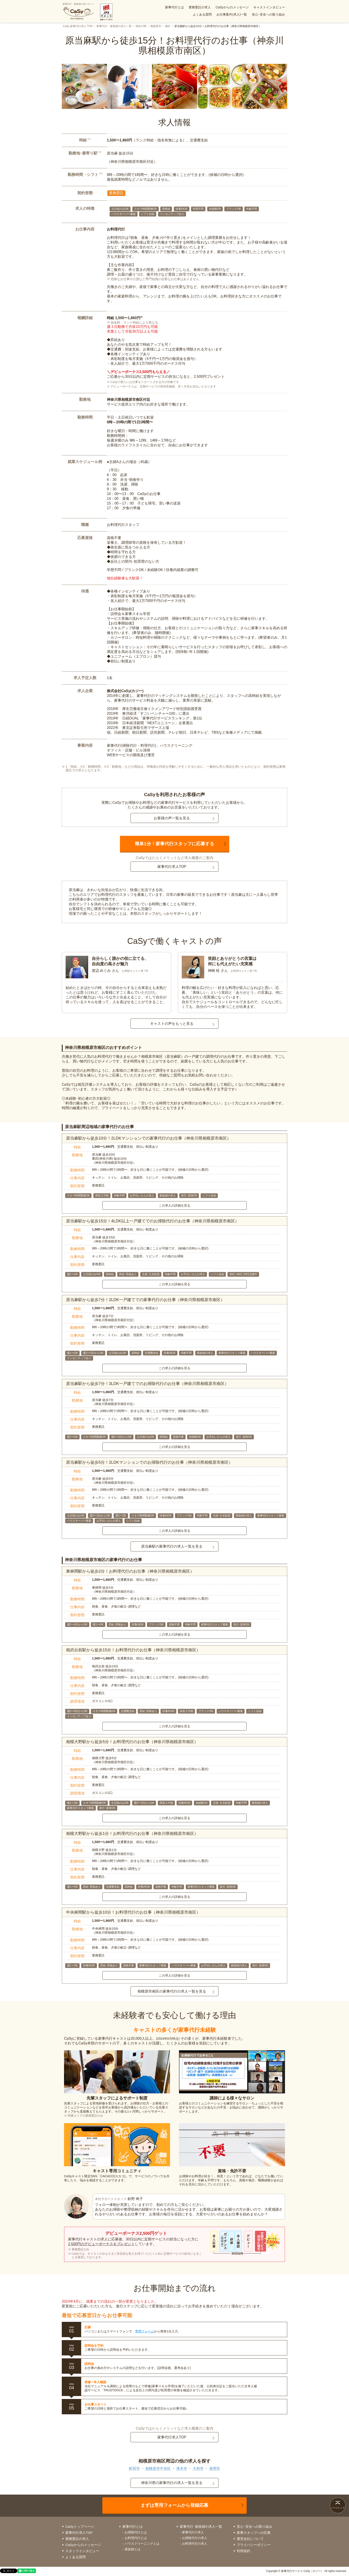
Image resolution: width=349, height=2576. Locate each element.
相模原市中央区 (158, 2468)
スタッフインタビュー (82, 2551)
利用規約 (243, 2551)
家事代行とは (174, 7)
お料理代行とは (136, 2538)
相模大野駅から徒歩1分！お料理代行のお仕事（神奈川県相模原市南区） (132, 1833)
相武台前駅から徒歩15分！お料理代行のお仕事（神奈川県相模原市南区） (133, 1650)
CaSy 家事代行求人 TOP (77, 26)
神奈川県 (140, 26)
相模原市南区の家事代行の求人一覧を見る (172, 1991)
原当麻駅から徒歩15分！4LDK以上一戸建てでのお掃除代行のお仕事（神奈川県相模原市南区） (152, 1221)
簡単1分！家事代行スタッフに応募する (174, 843)
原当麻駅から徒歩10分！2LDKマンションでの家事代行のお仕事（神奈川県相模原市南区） (148, 1138)
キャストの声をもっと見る (171, 1023)
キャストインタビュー (269, 7)
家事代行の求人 (193, 2532)
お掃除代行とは (136, 2532)
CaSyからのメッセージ (232, 7)
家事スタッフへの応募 (254, 2533)
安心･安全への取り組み (268, 14)
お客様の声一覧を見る (172, 818)
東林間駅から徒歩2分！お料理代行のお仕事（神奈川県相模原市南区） (130, 1571)
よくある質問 (202, 14)
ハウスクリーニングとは (142, 2543)
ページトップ (337, 2508)
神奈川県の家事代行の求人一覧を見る (171, 2483)
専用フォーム (144, 2331)
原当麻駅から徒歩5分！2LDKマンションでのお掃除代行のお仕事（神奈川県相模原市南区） (149, 1462)
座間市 (214, 2468)
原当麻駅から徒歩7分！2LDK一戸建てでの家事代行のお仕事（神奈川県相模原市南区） (145, 1299)
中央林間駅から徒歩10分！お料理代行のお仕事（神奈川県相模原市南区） (133, 1912)
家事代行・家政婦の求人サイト (78, 11)
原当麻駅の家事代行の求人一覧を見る (171, 1546)
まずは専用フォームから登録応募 (174, 2505)
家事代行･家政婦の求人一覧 (201, 2526)
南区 (167, 26)
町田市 (134, 2468)
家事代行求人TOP (171, 867)
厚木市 (181, 2468)
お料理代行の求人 (194, 2543)
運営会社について (250, 2539)
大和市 (198, 2468)
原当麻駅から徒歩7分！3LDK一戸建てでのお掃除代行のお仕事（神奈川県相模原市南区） (147, 1383)
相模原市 (155, 26)
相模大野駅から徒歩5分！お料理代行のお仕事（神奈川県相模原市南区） (132, 1742)
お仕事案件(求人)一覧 (231, 14)
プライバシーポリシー (254, 2545)
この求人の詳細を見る (174, 1205)
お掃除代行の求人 (194, 2538)
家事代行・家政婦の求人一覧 (114, 26)
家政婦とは (132, 2549)
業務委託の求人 (200, 7)
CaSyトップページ (79, 2526)
